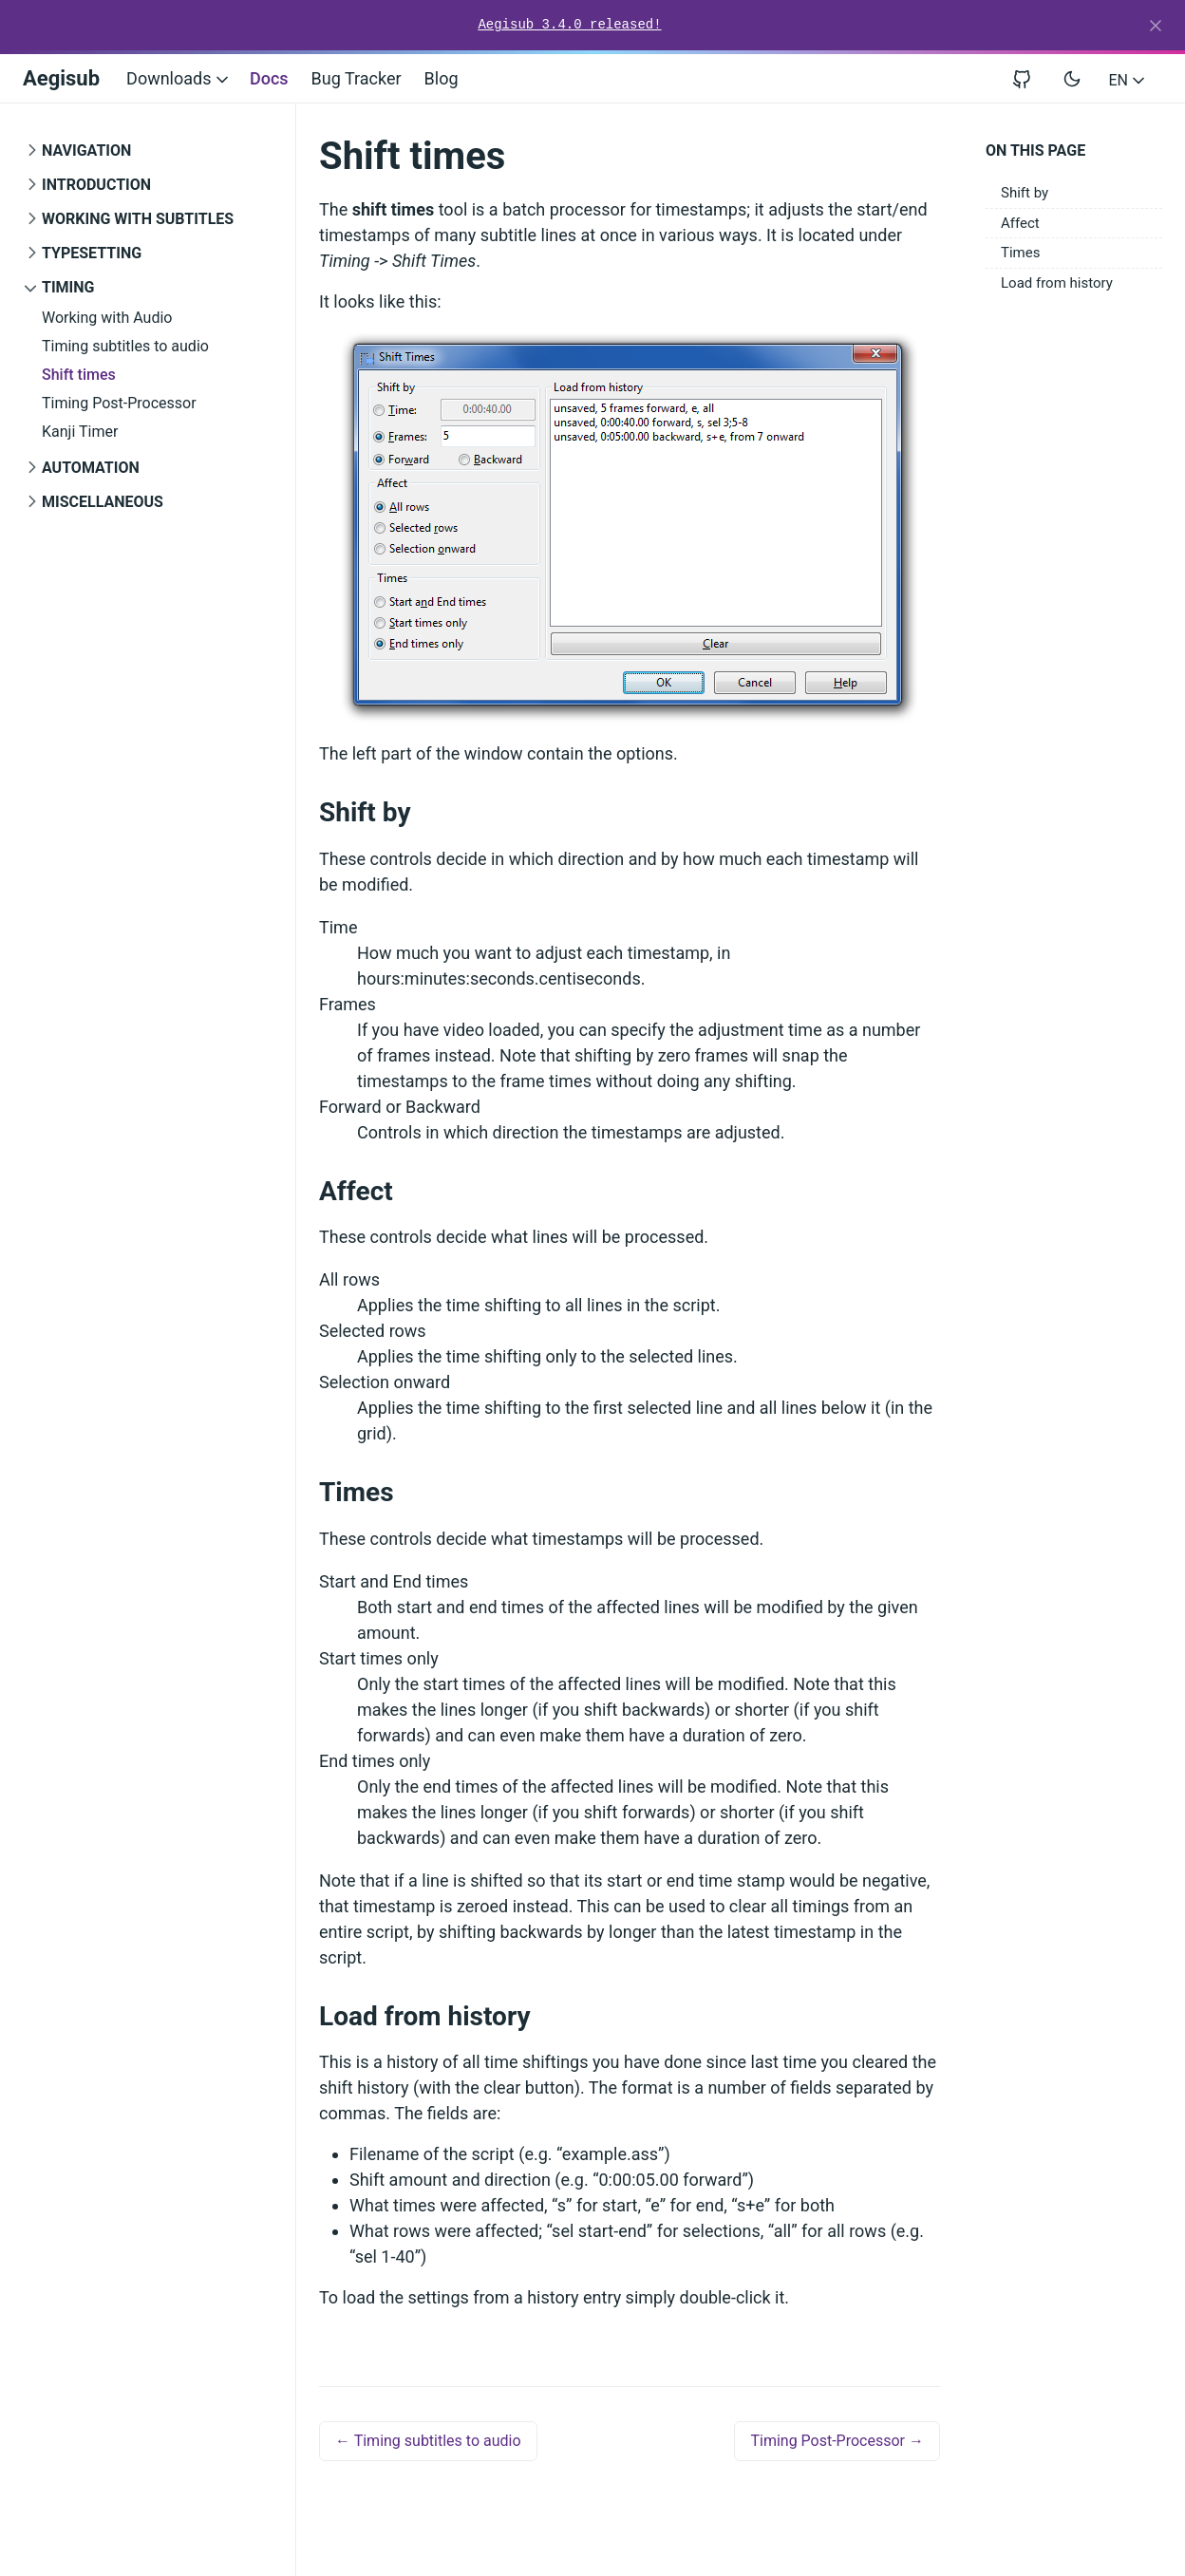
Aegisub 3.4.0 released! (569, 24)
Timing (68, 287)
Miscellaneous (102, 502)
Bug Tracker (356, 78)
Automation (91, 468)
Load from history (1057, 282)
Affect (1020, 223)
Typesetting (91, 253)
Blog (441, 78)
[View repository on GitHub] (1029, 78)
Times (1020, 252)
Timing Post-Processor (119, 403)
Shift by (1024, 192)
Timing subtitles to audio (125, 346)
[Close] (1155, 25)
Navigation (86, 150)
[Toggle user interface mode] (1072, 79)
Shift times (79, 375)
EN (1128, 80)
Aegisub (61, 78)
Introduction (96, 185)
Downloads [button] (179, 78)
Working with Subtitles (138, 219)
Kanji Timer (80, 432)
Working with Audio (107, 318)
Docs (269, 78)
